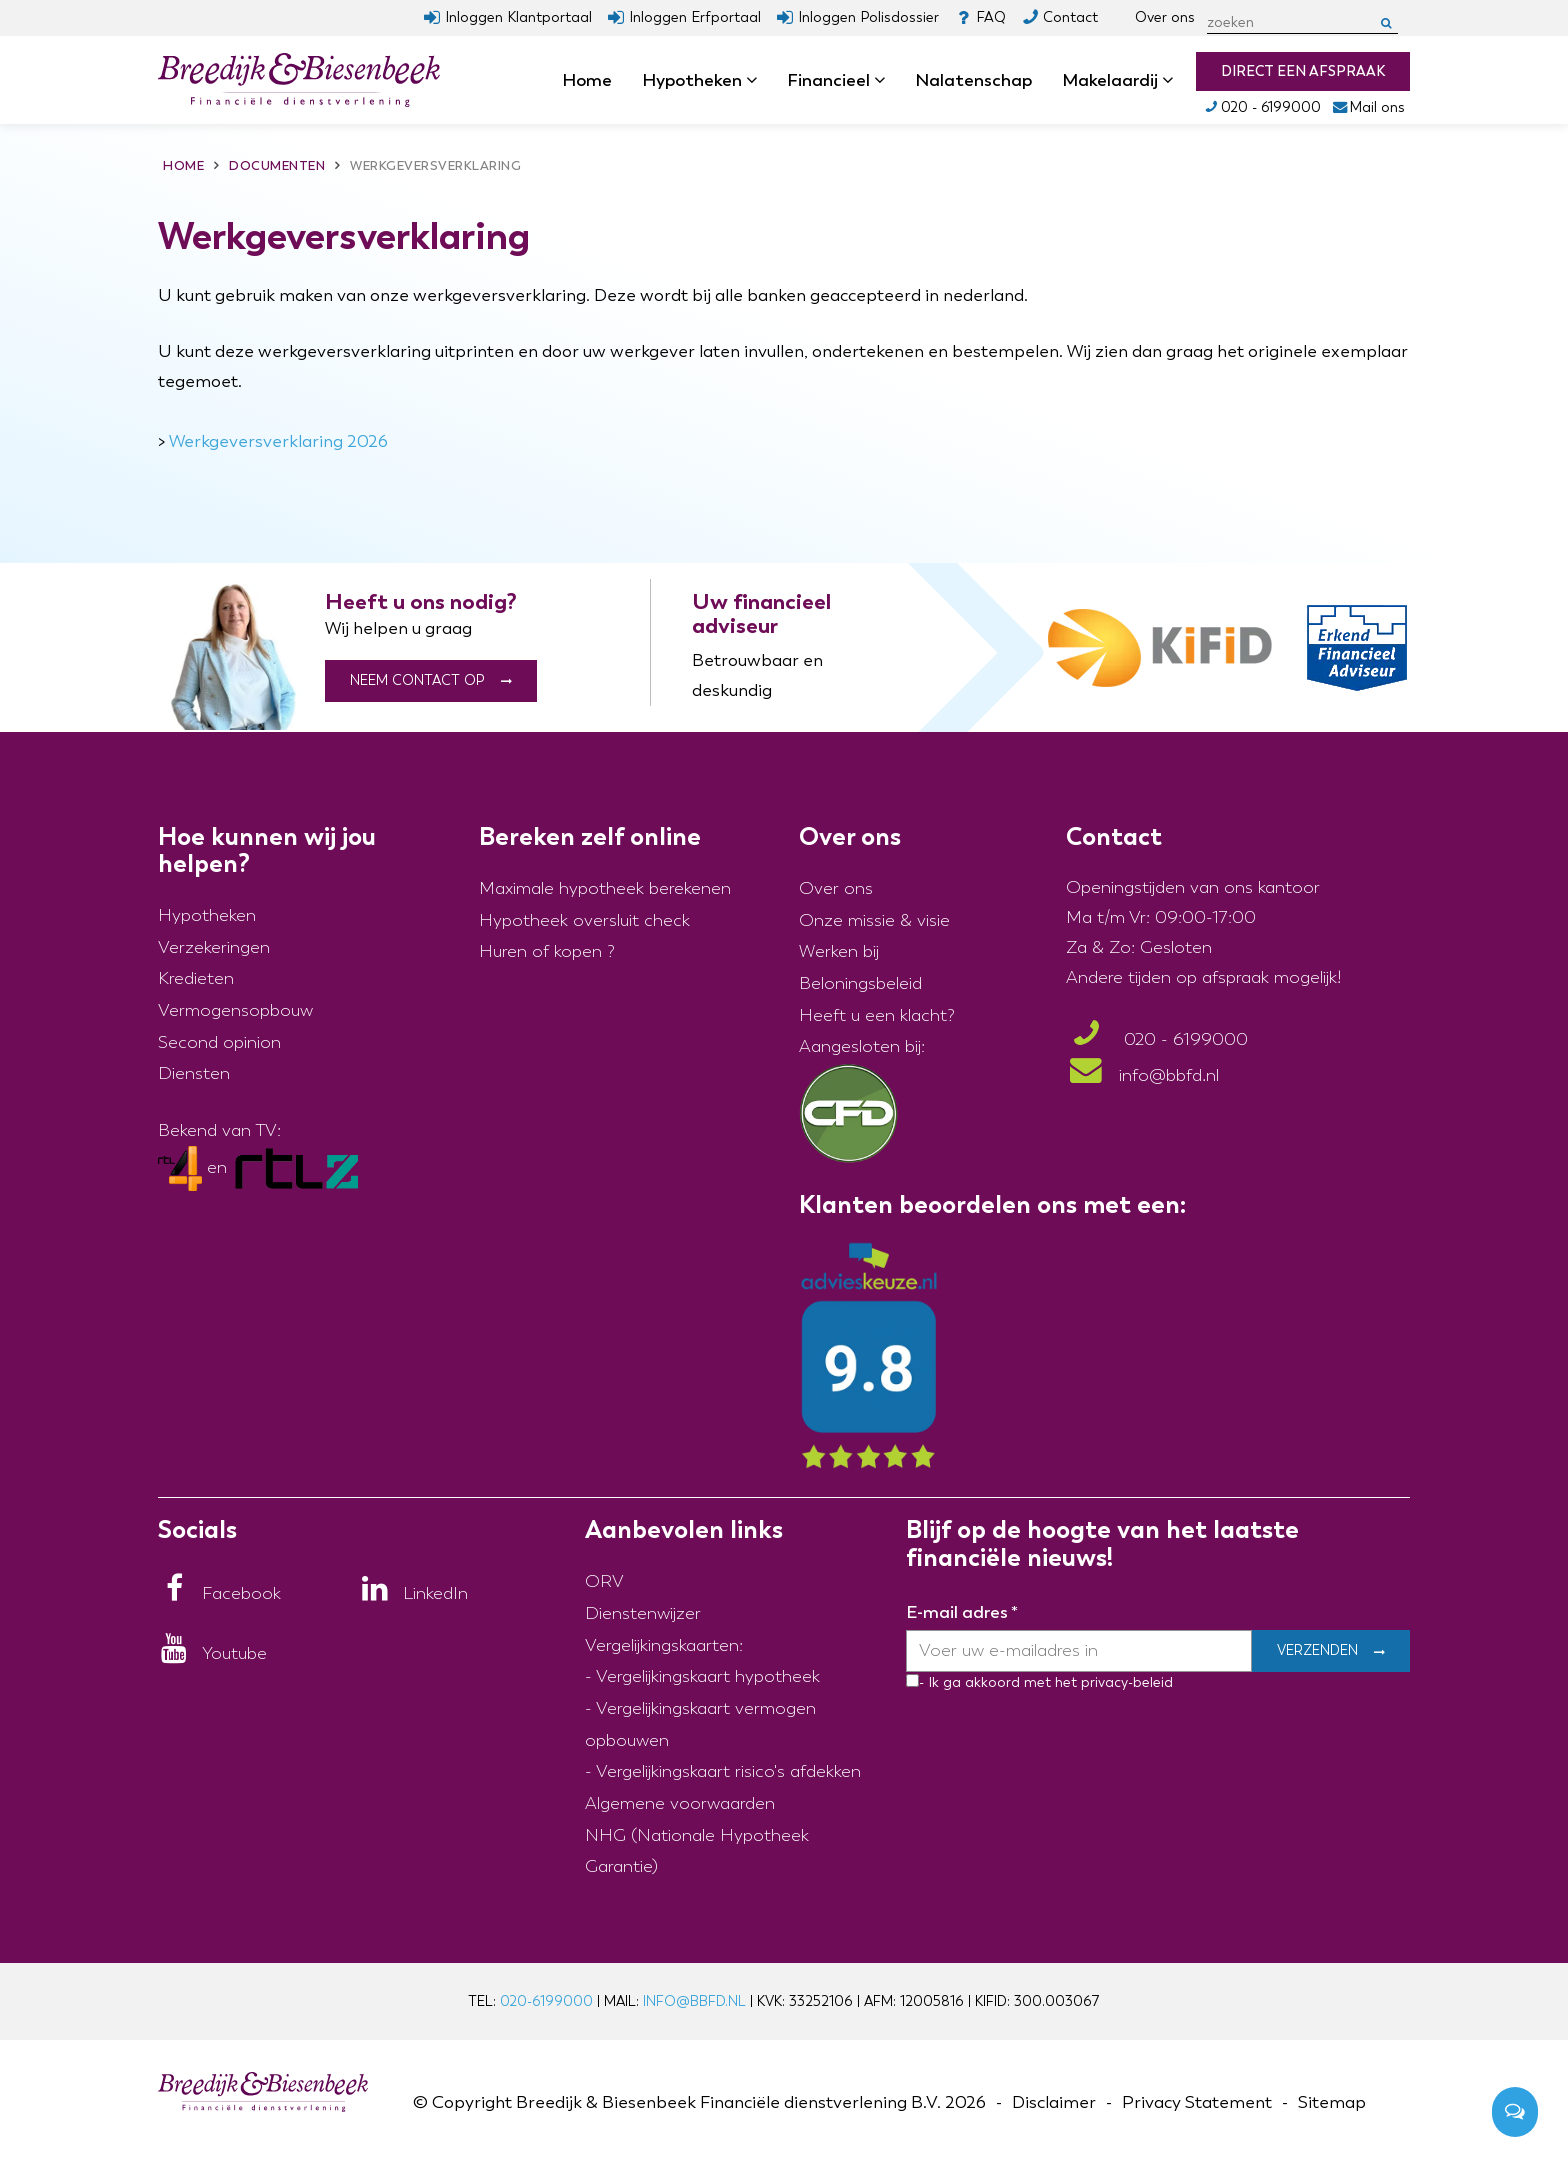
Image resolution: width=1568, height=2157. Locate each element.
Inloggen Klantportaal (518, 17)
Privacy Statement (1197, 2102)
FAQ (991, 17)
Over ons (1165, 17)
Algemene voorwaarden (680, 1803)
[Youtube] (212, 1653)
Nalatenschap (973, 80)
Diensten (194, 1073)
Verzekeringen (214, 947)
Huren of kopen (540, 951)
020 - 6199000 (1261, 107)
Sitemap (1332, 2102)
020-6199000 (546, 2001)
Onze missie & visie (874, 920)
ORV (604, 1581)
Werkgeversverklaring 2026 (278, 441)
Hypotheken (699, 80)
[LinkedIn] (413, 1593)
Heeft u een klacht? (877, 1015)
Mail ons (1368, 107)
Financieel (836, 80)
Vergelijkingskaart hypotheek (708, 1676)
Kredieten (196, 978)
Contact (1070, 17)
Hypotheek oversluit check (584, 920)
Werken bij (839, 951)
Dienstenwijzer (643, 1613)
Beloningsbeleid (860, 983)
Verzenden (1317, 1651)
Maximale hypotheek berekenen (605, 888)
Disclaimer (1054, 2102)
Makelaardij (1117, 80)
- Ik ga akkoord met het (998, 1682)
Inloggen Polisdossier (868, 17)
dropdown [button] (758, 80)
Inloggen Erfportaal (695, 17)
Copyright (472, 2102)
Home (587, 80)
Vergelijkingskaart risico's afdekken (728, 1771)
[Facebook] (219, 1593)
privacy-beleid (1125, 1682)
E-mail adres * (962, 1612)
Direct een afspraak (1303, 71)
